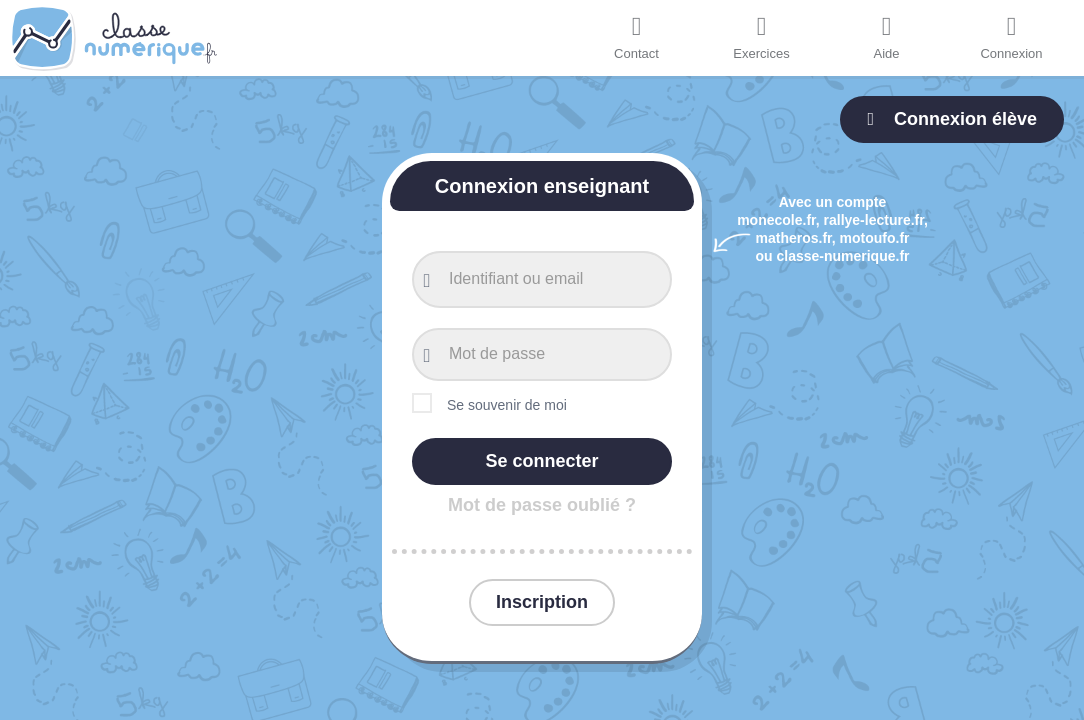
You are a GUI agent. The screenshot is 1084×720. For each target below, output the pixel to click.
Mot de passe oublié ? (542, 505)
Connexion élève (952, 119)
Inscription (542, 602)
